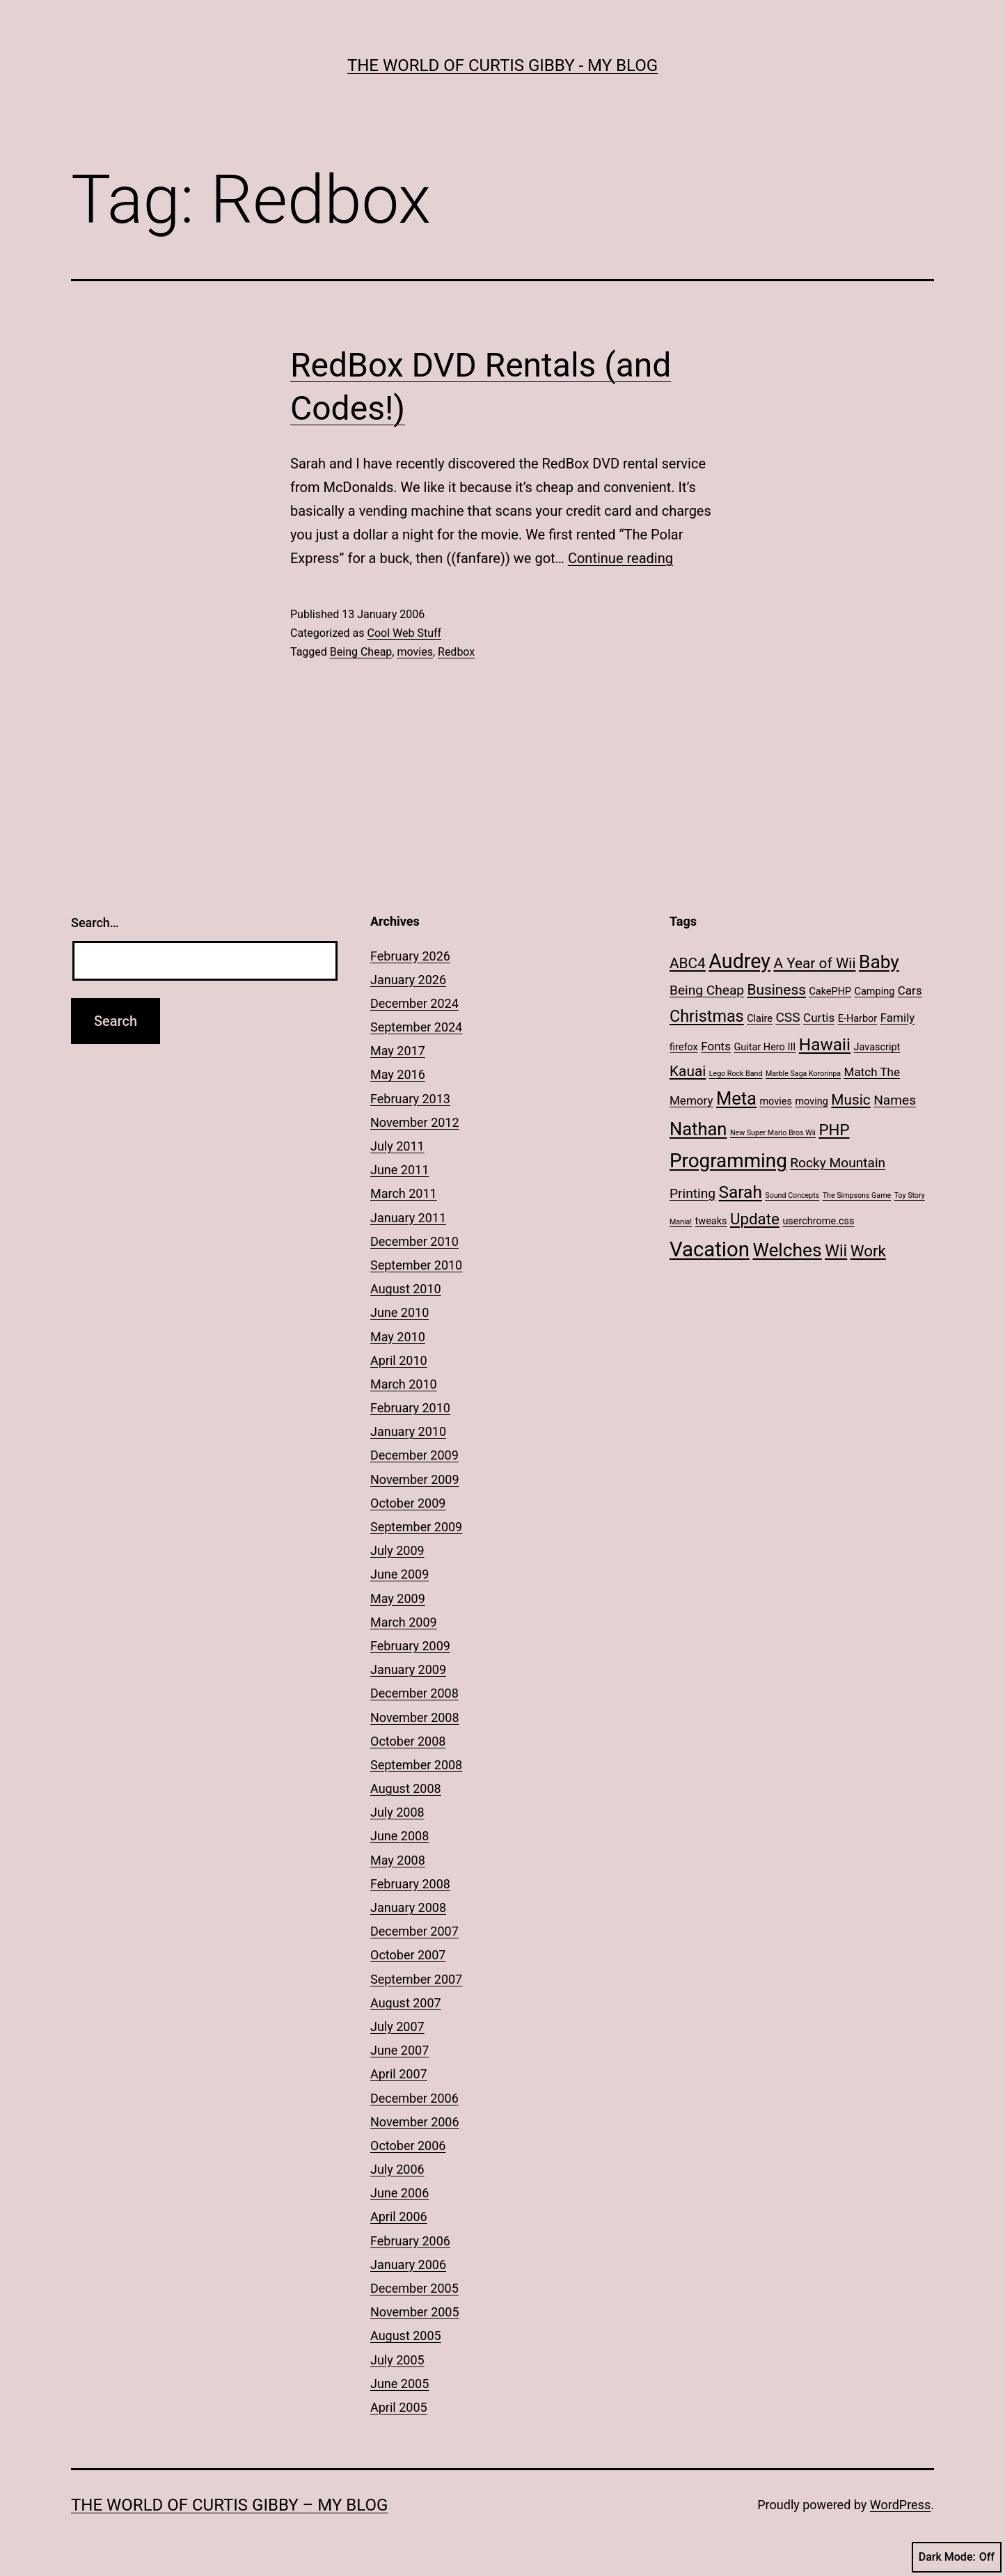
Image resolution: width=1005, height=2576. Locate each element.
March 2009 (403, 1622)
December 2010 (414, 1241)
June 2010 (399, 1312)
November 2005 (414, 2312)
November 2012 (414, 1122)
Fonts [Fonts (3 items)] (716, 1046)
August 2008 (405, 1788)
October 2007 (407, 1954)
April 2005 (398, 2407)
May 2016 (397, 1074)
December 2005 (414, 2288)
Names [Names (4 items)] (894, 1100)
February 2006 (410, 2241)
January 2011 (408, 1217)
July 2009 (397, 1550)
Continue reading (620, 558)
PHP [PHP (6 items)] (833, 1130)
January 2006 (408, 2264)
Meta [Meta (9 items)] (736, 1098)
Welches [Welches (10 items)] (786, 1250)
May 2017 (397, 1050)
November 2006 (414, 2122)
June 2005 (399, 2383)
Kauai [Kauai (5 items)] (688, 1071)
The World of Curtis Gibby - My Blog (502, 65)
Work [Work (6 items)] (868, 1251)
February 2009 (410, 1645)
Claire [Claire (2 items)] (760, 1019)
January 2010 (408, 1431)
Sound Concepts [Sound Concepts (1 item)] (792, 1195)
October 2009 (407, 1503)
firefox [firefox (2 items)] (684, 1047)
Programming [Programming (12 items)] (728, 1160)
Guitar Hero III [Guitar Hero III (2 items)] (765, 1047)
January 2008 (408, 1907)
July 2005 (397, 2360)
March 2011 (403, 1193)
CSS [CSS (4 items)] (787, 1017)
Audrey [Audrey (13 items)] (739, 961)
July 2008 (397, 1812)
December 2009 (414, 1455)
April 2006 (398, 2216)
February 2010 (410, 1407)
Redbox (456, 651)
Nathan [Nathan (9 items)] (698, 1129)
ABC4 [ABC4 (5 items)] (688, 963)
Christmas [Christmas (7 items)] (707, 1016)
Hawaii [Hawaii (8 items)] (824, 1044)
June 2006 (399, 2193)
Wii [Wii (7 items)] (836, 1251)
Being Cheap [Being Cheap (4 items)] (707, 990)
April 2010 (398, 1360)
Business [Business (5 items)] (776, 989)
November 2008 (414, 1717)
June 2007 (399, 2050)
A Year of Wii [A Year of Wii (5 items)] (814, 963)
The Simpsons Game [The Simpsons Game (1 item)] (857, 1195)
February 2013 (410, 1098)
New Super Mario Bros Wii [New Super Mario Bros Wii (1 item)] (773, 1132)
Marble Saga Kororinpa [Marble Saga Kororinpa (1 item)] (803, 1073)
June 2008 (399, 1835)
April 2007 (398, 2074)
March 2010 (403, 1384)
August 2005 (405, 2335)
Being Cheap (361, 651)
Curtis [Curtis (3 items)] (818, 1018)
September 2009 (416, 1526)
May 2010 (397, 1336)
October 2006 (407, 2145)
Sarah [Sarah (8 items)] (740, 1192)
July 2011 (397, 1146)
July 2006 (397, 2169)
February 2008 (410, 1883)
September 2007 (416, 1979)
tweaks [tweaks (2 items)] (711, 1221)
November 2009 (414, 1479)
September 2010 (416, 1265)
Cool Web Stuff (404, 633)
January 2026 (408, 979)
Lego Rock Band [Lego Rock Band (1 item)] (736, 1073)
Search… (95, 922)
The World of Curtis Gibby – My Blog (229, 2505)
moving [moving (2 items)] (811, 1101)
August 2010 (405, 1288)
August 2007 (405, 2003)
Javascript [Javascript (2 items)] (876, 1047)
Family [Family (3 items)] (897, 1018)
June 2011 (399, 1169)
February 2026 (410, 956)
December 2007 (414, 1931)
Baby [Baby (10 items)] (879, 961)
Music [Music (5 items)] (850, 1099)
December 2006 (414, 2098)
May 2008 (397, 1860)
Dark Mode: (957, 2557)
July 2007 (397, 2026)
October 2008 (407, 1741)
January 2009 (408, 1669)
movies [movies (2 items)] (775, 1101)
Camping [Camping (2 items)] (875, 991)
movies (414, 651)
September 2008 (416, 1764)
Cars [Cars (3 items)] (910, 990)
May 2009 (397, 1598)
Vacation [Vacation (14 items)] (710, 1249)
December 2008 (414, 1693)
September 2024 (416, 1027)
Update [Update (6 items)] (755, 1219)
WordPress (900, 2504)
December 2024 (414, 1003)
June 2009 (399, 1574)
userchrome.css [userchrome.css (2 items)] (818, 1221)
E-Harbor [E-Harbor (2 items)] (858, 1019)
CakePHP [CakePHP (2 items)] (830, 991)
